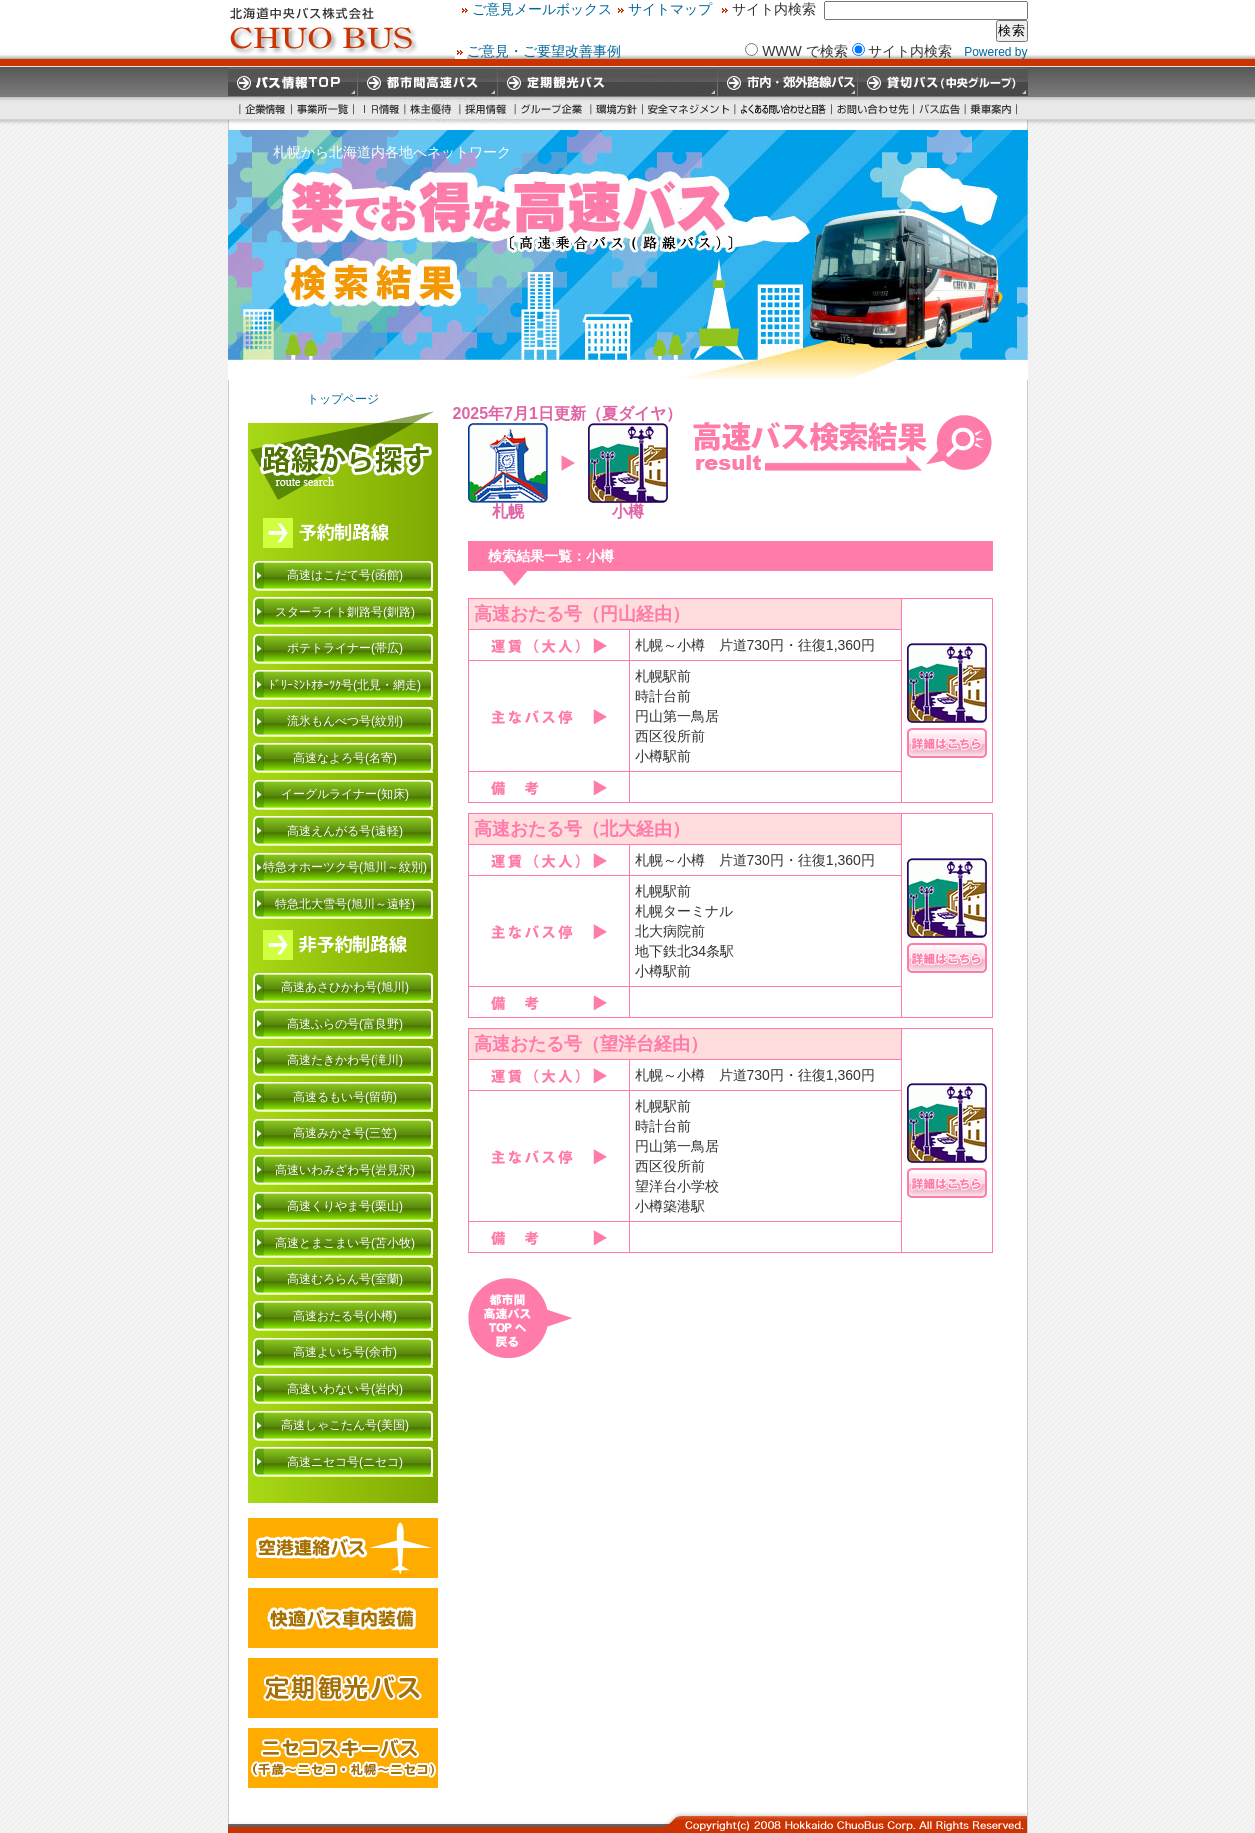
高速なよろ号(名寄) (345, 758)
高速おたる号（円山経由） (582, 614)
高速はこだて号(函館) (345, 575)
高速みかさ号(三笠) (345, 1133)
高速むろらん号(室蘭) (345, 1279)
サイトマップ (874, 9)
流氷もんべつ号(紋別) (345, 721)
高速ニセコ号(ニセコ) (345, 1462)
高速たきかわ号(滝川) (345, 1060)
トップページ (343, 399)
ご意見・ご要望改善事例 (544, 50)
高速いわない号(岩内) (345, 1389)
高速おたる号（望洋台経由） (591, 1044)
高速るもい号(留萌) (345, 1097)
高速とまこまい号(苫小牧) (345, 1243)
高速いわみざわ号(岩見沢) (345, 1170)
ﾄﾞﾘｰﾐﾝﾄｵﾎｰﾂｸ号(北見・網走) (345, 685)
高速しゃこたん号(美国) (345, 1425)
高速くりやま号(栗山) (345, 1206)
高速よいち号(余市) (345, 1352)
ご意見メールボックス (746, 9)
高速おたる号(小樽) (345, 1316)
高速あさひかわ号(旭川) (345, 987)
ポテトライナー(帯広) (345, 648)
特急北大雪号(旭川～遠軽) (345, 904)
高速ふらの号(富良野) (345, 1024)
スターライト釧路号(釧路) (345, 612)
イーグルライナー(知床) (345, 794)
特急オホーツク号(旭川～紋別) (345, 867)
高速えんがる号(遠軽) (345, 831)
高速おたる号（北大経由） (582, 829)
